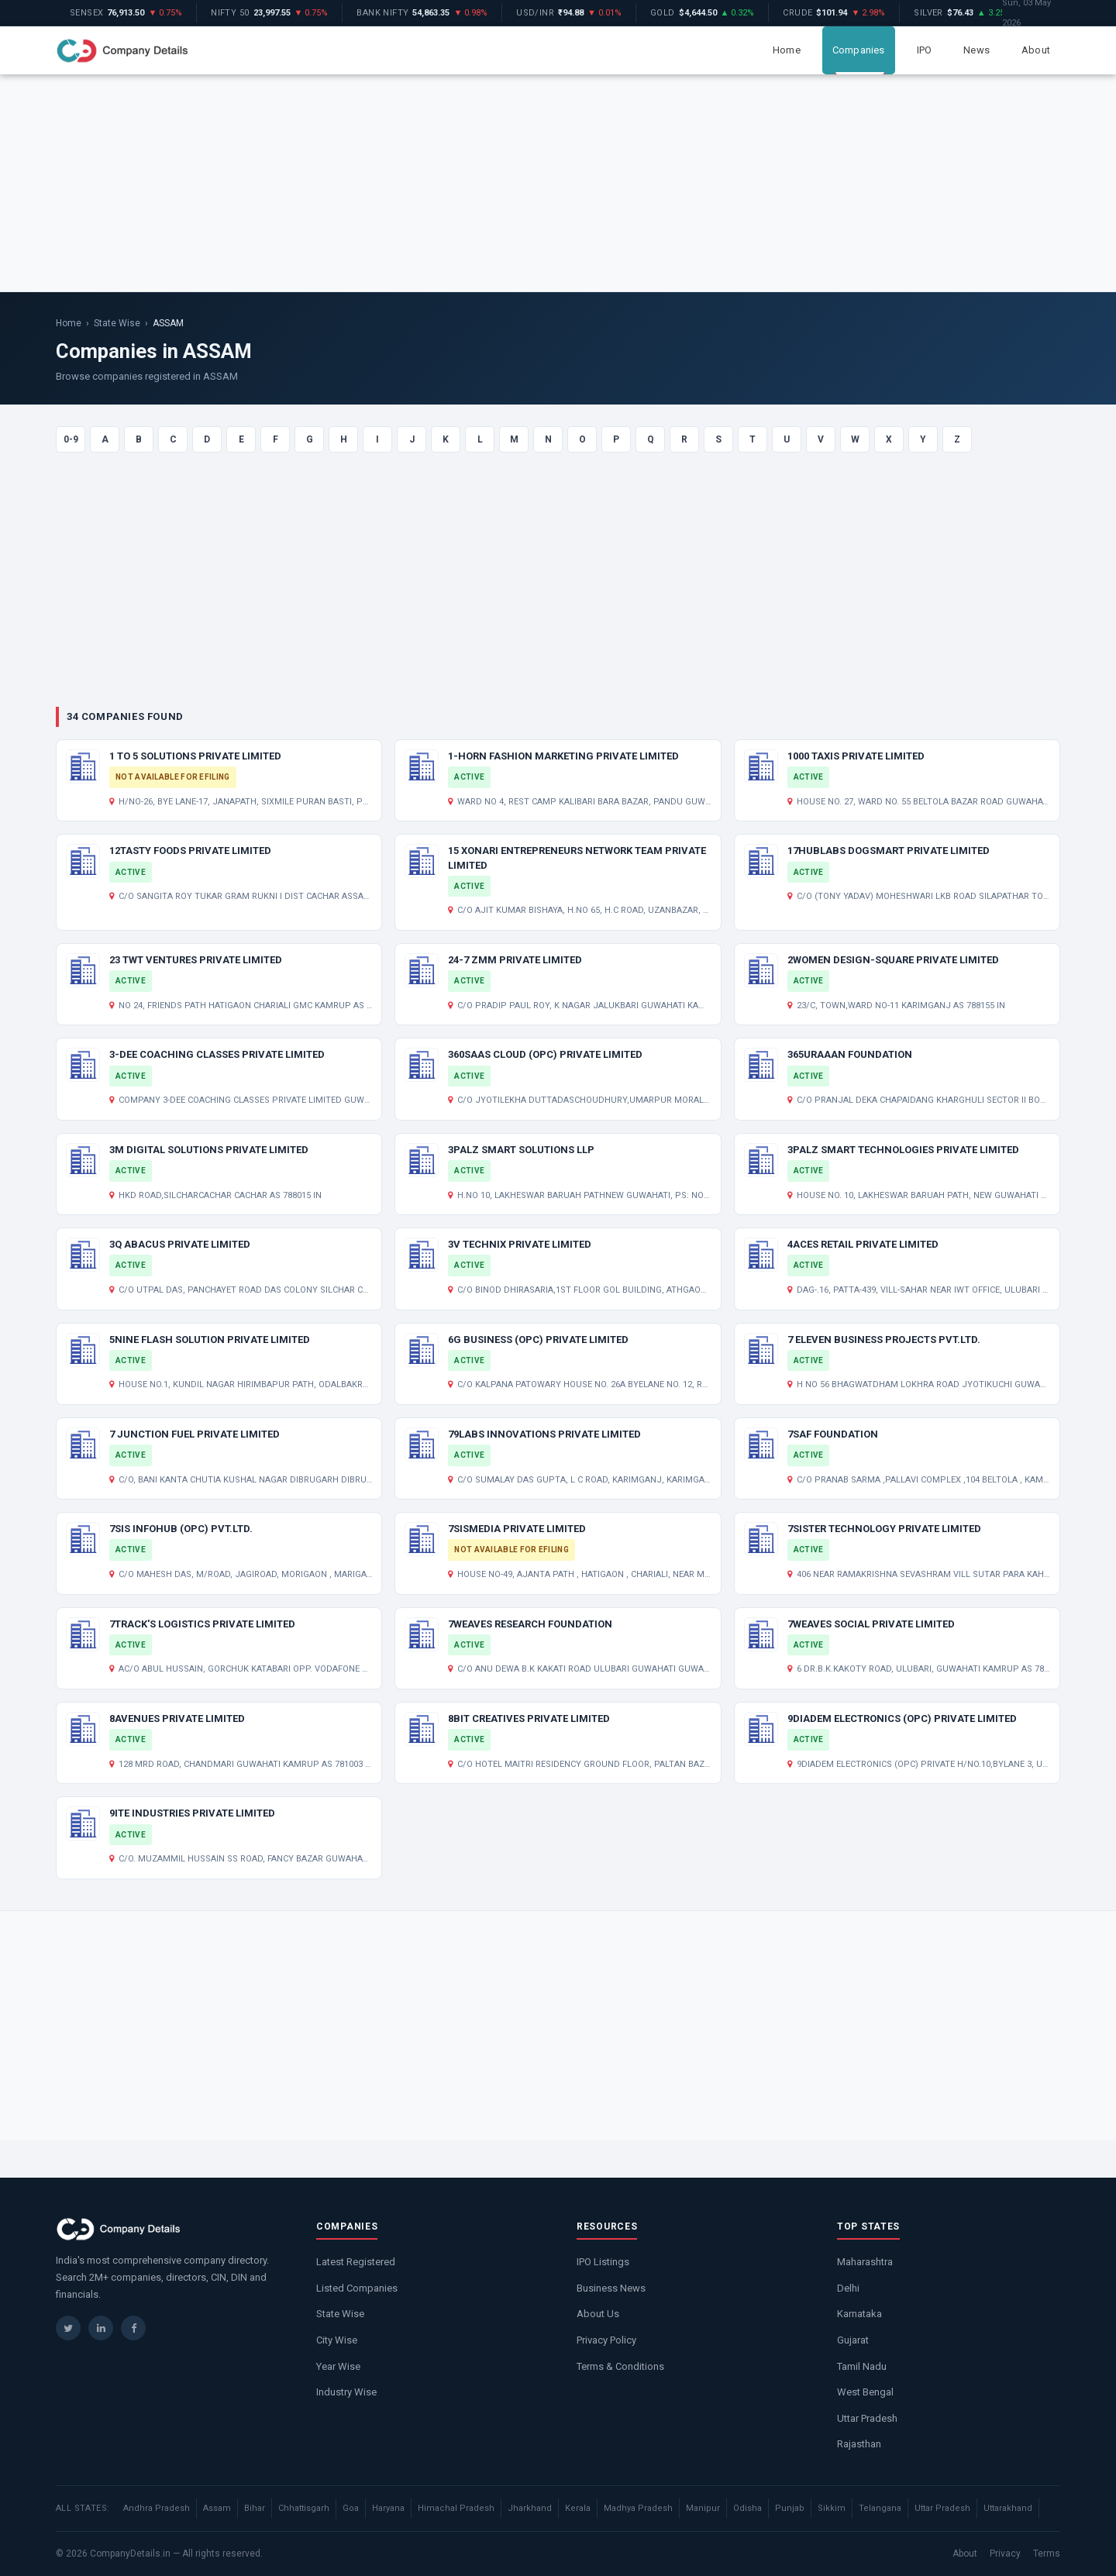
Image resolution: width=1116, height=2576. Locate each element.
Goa (351, 2508)
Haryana (388, 2508)
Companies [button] (858, 50)
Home (787, 50)
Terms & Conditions (620, 2366)
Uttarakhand (1007, 2508)
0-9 (71, 439)
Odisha (747, 2508)
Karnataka (859, 2313)
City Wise (336, 2340)
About (1035, 50)
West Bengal (865, 2392)
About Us (598, 2313)
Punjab (789, 2508)
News (976, 50)
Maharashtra (865, 2262)
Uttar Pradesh (867, 2418)
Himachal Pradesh (456, 2508)
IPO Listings (603, 2262)
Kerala (578, 2508)
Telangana (880, 2508)
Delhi (848, 2288)
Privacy (1005, 2553)
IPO (924, 50)
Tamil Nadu (862, 2366)
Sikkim (832, 2508)
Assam (217, 2508)
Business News (611, 2288)
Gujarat (853, 2340)
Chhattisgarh (303, 2508)
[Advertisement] (558, 182)
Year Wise (338, 2366)
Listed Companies (357, 2288)
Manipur (703, 2508)
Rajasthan (859, 2444)
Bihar (254, 2508)
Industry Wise (346, 2392)
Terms (1046, 2553)
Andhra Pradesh (156, 2508)
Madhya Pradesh (638, 2508)
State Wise (117, 323)
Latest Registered (355, 2262)
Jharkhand (530, 2508)
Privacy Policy (606, 2340)
